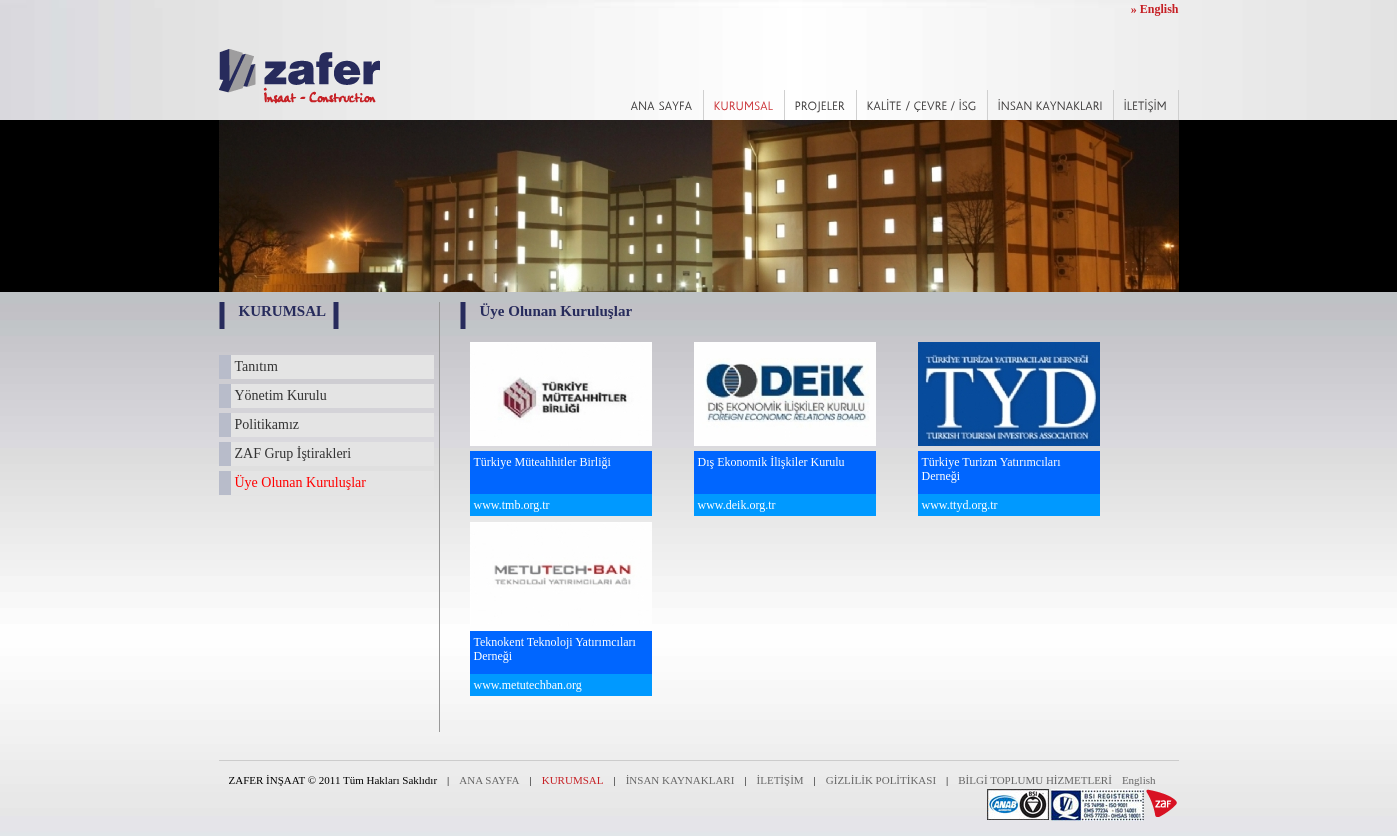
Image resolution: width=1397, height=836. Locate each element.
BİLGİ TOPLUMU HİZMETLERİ (1035, 780)
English (1139, 780)
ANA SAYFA (489, 780)
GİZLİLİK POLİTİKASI (881, 780)
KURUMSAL (573, 780)
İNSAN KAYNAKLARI (680, 780)
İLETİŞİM (780, 780)
